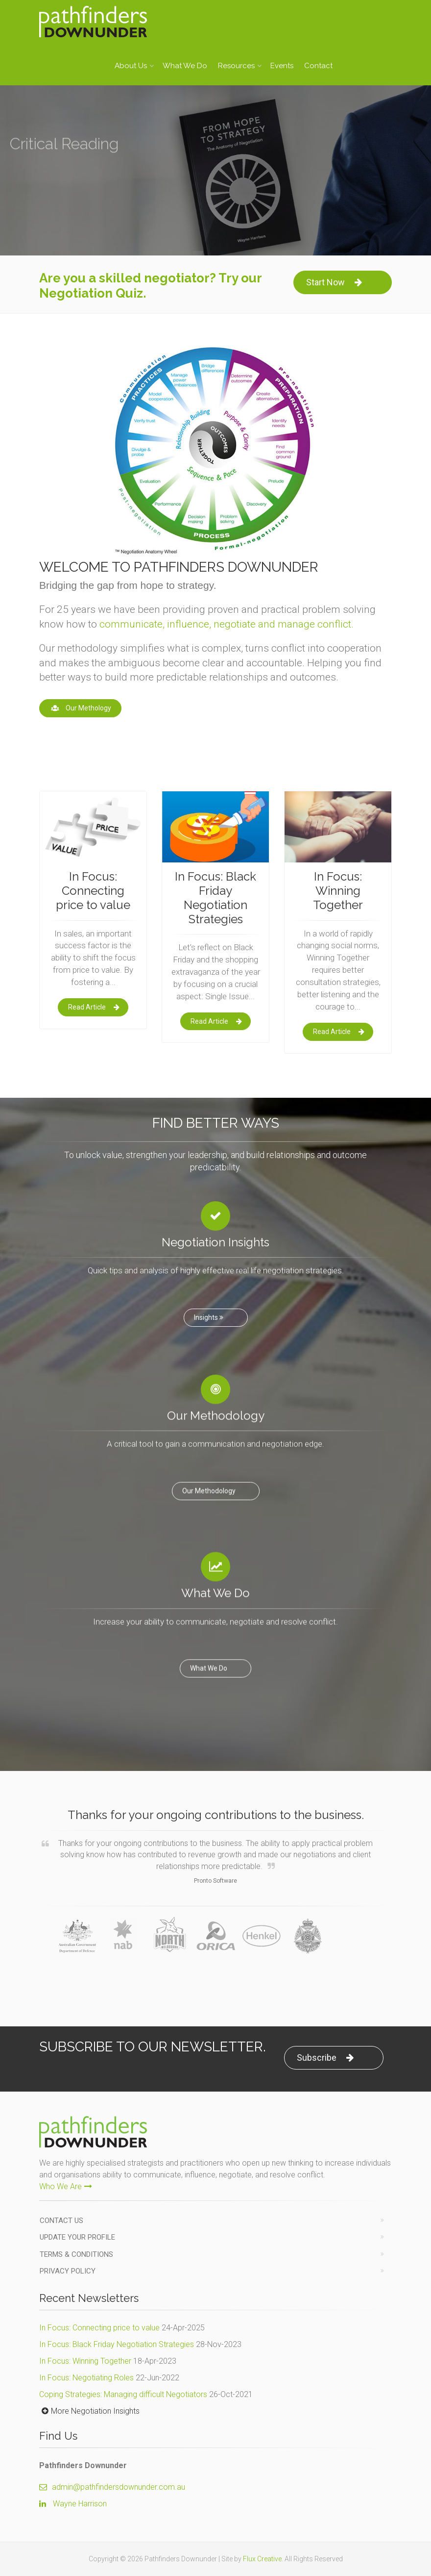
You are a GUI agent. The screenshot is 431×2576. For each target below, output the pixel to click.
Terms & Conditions (76, 2254)
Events (281, 65)
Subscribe (325, 2057)
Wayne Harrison (80, 2503)
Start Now (334, 282)
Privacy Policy (68, 2271)
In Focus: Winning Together (85, 2361)
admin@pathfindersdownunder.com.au (112, 2487)
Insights (209, 1309)
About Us (131, 65)
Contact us (61, 2220)
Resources (236, 65)
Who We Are (65, 2186)
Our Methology (80, 708)
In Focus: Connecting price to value (99, 2327)
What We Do (185, 65)
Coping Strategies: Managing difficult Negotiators (123, 2394)
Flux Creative (262, 2559)
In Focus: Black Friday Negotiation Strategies (116, 2344)
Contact (318, 65)
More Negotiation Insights (89, 2411)
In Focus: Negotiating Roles (86, 2377)
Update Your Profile (77, 2237)
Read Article (94, 1007)
